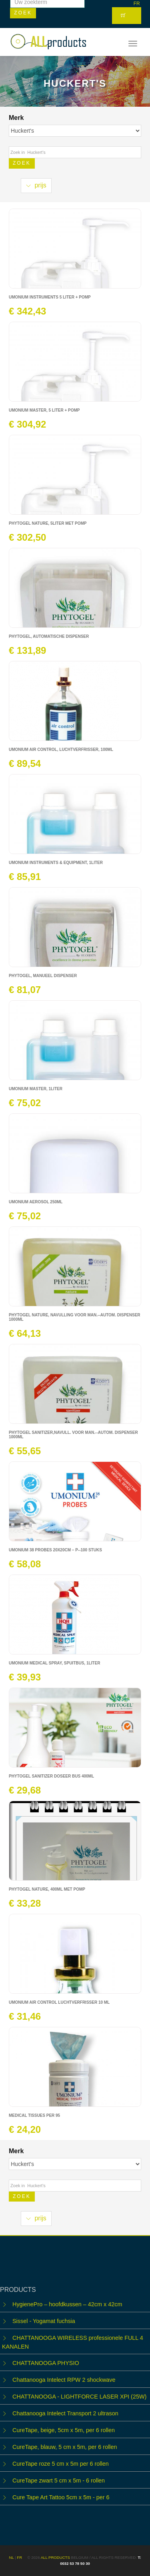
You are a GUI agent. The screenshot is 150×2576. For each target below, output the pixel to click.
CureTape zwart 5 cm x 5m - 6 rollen (58, 2480)
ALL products (55, 2557)
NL (11, 2557)
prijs (36, 185)
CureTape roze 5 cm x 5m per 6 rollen (60, 2464)
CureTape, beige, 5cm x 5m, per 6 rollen (63, 2430)
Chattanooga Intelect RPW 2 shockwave (64, 2380)
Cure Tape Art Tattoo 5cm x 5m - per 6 (61, 2497)
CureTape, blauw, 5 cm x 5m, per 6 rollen (64, 2447)
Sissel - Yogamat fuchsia (43, 2321)
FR (137, 3)
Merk (17, 117)
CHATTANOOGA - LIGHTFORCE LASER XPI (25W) (79, 2396)
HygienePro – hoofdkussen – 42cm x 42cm (67, 2304)
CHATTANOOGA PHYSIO (45, 2363)
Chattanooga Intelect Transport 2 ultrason (65, 2413)
